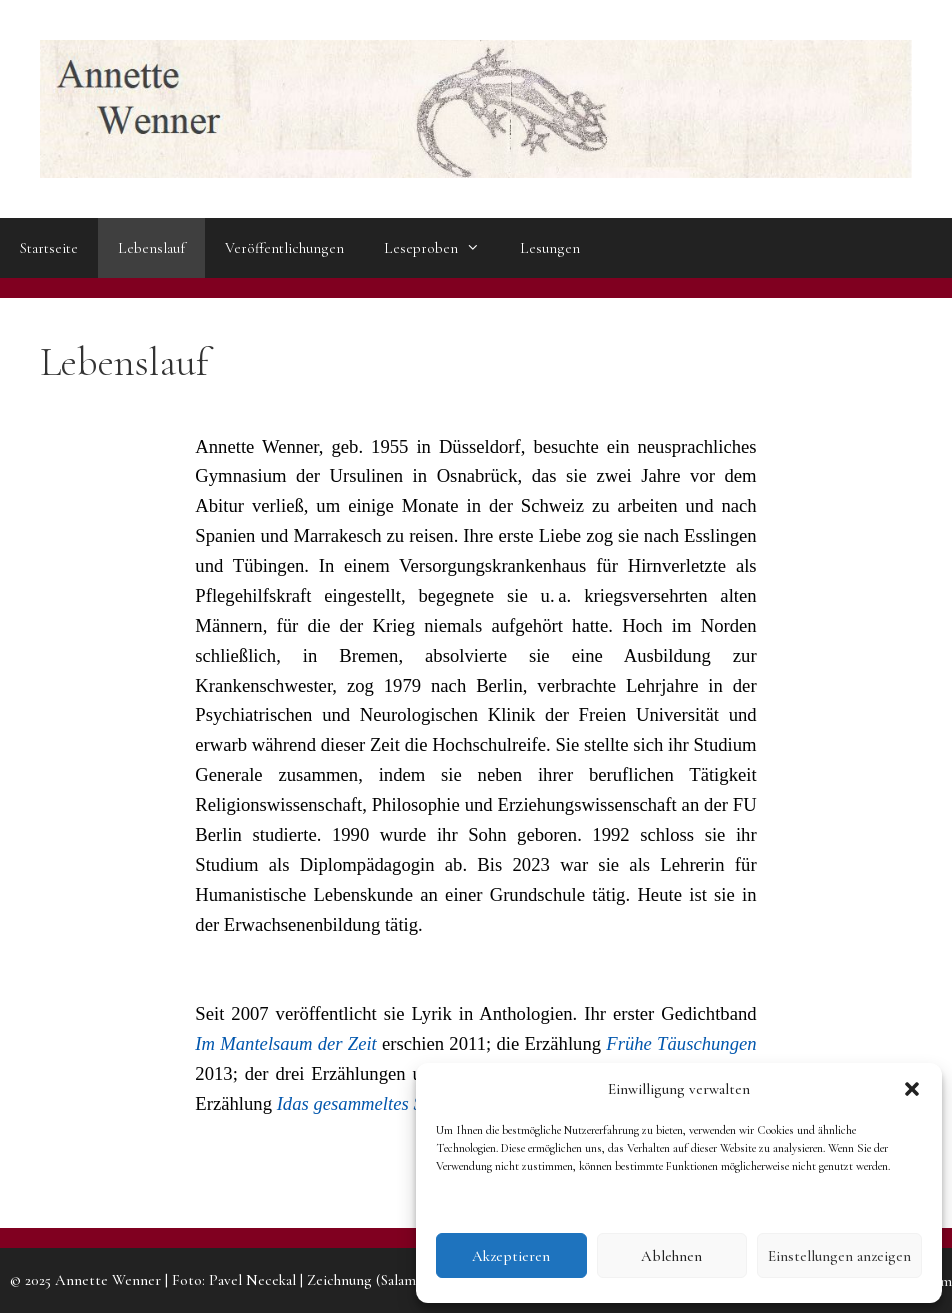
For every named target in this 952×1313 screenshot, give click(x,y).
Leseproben (442, 248)
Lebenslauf (151, 248)
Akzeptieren (511, 1256)
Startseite (49, 248)
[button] (912, 1089)
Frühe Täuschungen (681, 1043)
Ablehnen (671, 1256)
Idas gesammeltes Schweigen (385, 1103)
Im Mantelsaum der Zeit (285, 1043)
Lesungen (550, 248)
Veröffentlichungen (284, 248)
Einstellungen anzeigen (839, 1256)
